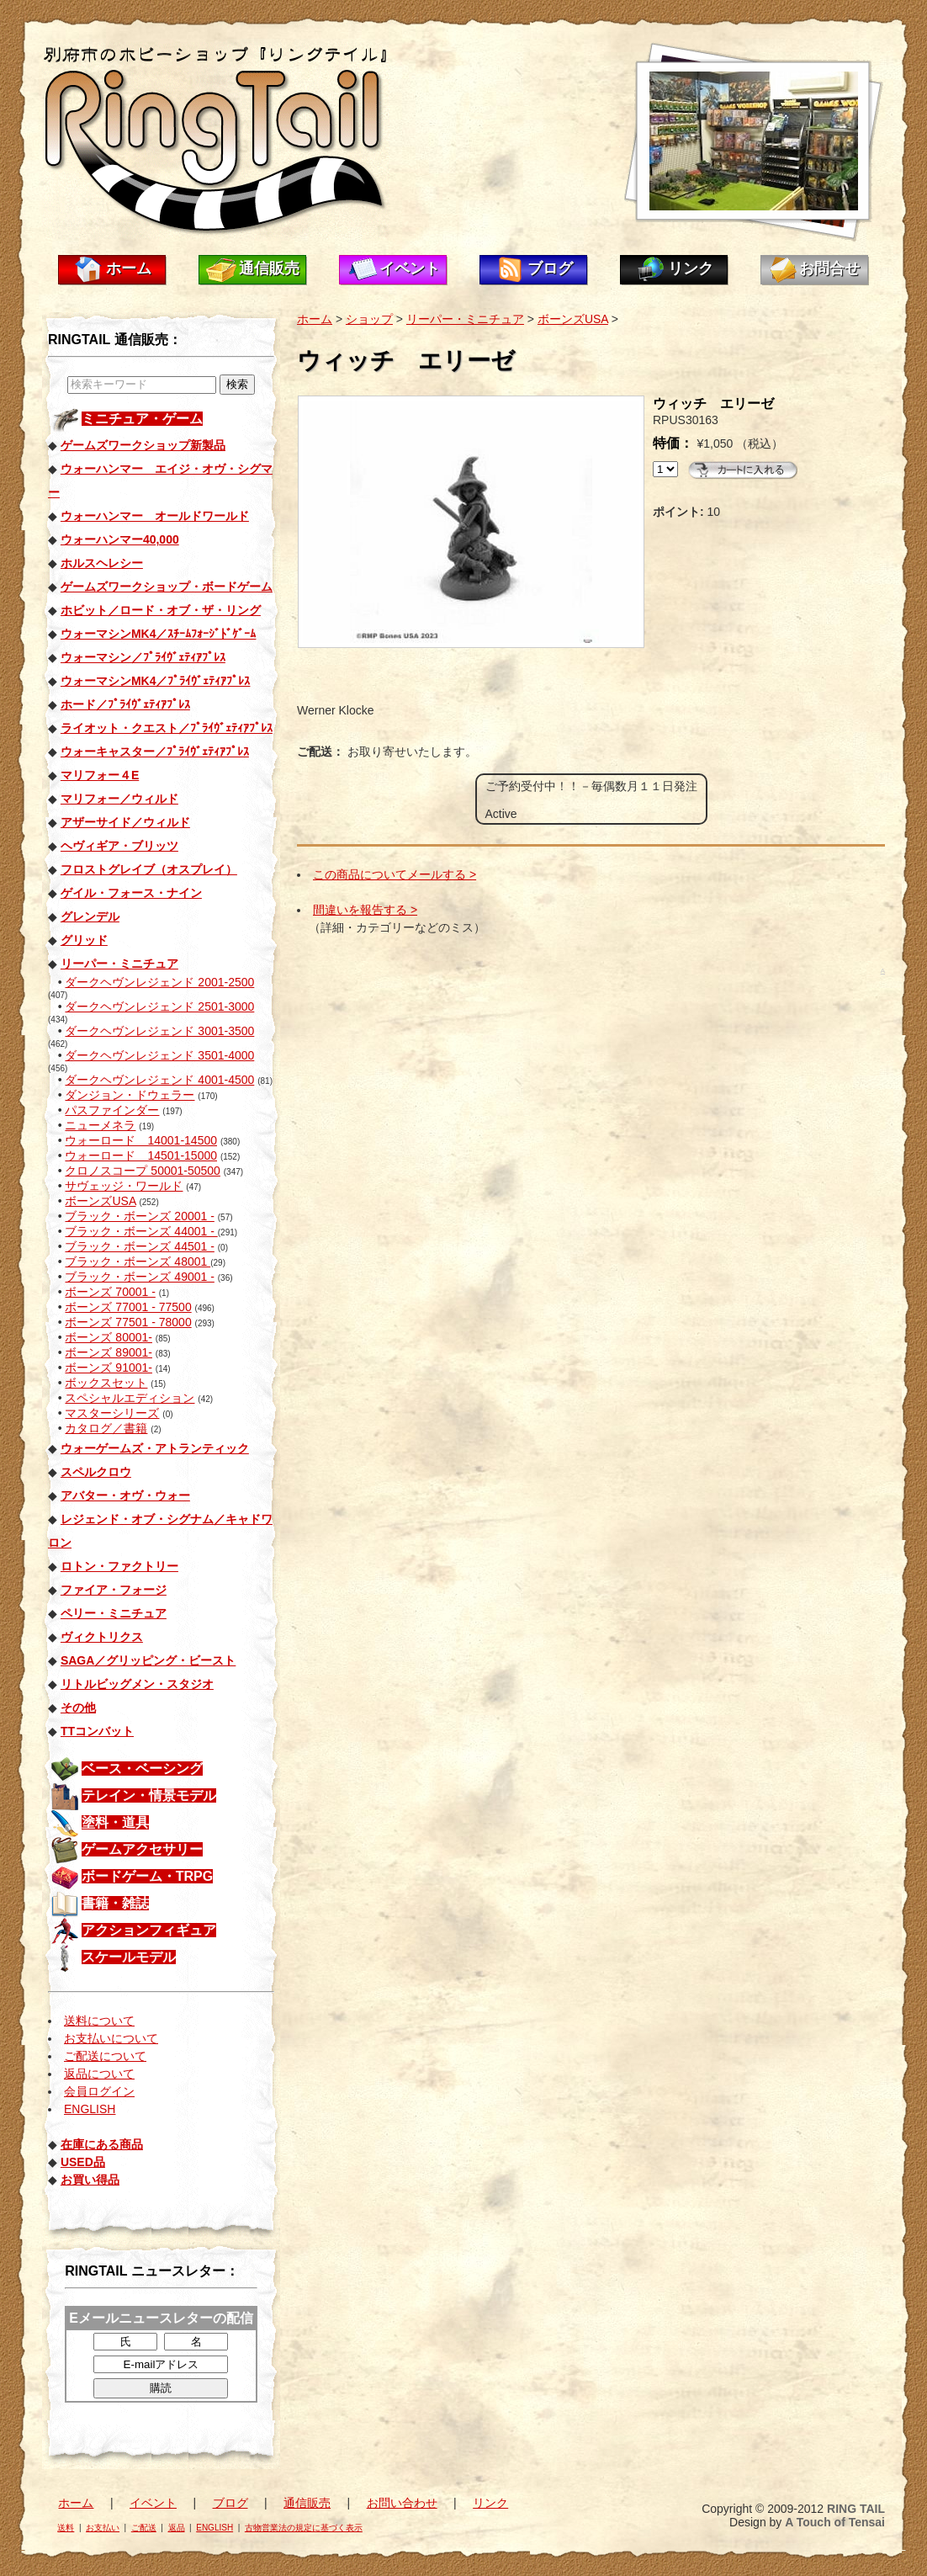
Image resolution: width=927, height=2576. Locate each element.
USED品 (83, 2162)
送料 (65, 2527)
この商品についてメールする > (394, 874)
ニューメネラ (100, 1125)
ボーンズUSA (100, 1201)
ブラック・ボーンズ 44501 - (139, 1246)
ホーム (128, 268)
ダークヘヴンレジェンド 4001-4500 (159, 1079)
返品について (99, 2073)
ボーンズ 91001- (108, 1367)
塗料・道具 (115, 1822)
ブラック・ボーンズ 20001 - (139, 1216)
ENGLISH (89, 2109)
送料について (99, 2020)
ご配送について (105, 2056)
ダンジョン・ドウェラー (129, 1095)
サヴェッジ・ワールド (124, 1185)
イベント (409, 268)
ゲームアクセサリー (142, 1849)
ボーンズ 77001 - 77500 (128, 1307)
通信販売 (269, 268)
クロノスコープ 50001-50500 (142, 1170)
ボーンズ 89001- (108, 1352)
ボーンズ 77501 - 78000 (128, 1322)
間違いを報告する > (365, 909)
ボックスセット (106, 1382)
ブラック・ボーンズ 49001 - (139, 1276)
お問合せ (829, 268)
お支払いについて (111, 2038)
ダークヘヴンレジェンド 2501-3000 (159, 1006)
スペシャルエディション (129, 1398)
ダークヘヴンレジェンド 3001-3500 (159, 1031)
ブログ (550, 268)
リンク (690, 268)
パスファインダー (112, 1110)
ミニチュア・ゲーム (142, 419)
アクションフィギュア (149, 1930)
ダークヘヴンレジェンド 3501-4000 (159, 1055)
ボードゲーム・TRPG (147, 1876)
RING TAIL (856, 2508)
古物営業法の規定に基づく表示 (304, 2527)
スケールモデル (129, 1957)
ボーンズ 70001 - (110, 1292)
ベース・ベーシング (142, 1768)
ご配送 (143, 2527)
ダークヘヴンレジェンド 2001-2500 (159, 982)
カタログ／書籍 (106, 1428)
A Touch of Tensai (835, 2522)
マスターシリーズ (112, 1413)
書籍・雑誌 (115, 1903)
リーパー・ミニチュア (465, 319)
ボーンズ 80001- (108, 1337)
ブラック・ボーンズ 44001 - (141, 1231)
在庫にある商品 (102, 2144)
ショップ (369, 319)
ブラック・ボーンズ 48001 (137, 1261)
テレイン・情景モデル (149, 1795)
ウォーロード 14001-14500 (141, 1140)
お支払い (102, 2527)
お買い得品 (90, 2179)
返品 (176, 2527)
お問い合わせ (402, 2503)
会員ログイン (99, 2091)
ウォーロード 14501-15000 (141, 1155)
